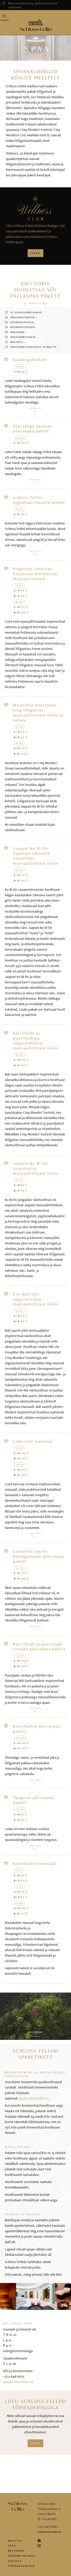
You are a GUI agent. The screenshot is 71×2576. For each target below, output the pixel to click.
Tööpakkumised (21, 2566)
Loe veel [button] (36, 409)
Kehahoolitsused (21, 327)
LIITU (35, 253)
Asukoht (47, 2519)
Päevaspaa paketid (21, 317)
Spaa (12, 2545)
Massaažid (16, 332)
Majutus (15, 2540)
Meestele (15, 342)
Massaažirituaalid (21, 337)
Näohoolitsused (20, 322)
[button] (4, 18)
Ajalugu (15, 2561)
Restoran (16, 2551)
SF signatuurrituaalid (24, 312)
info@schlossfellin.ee (49, 2532)
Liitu (35, 2443)
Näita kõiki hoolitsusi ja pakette (31, 346)
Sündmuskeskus (22, 2556)
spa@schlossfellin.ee (33, 2098)
